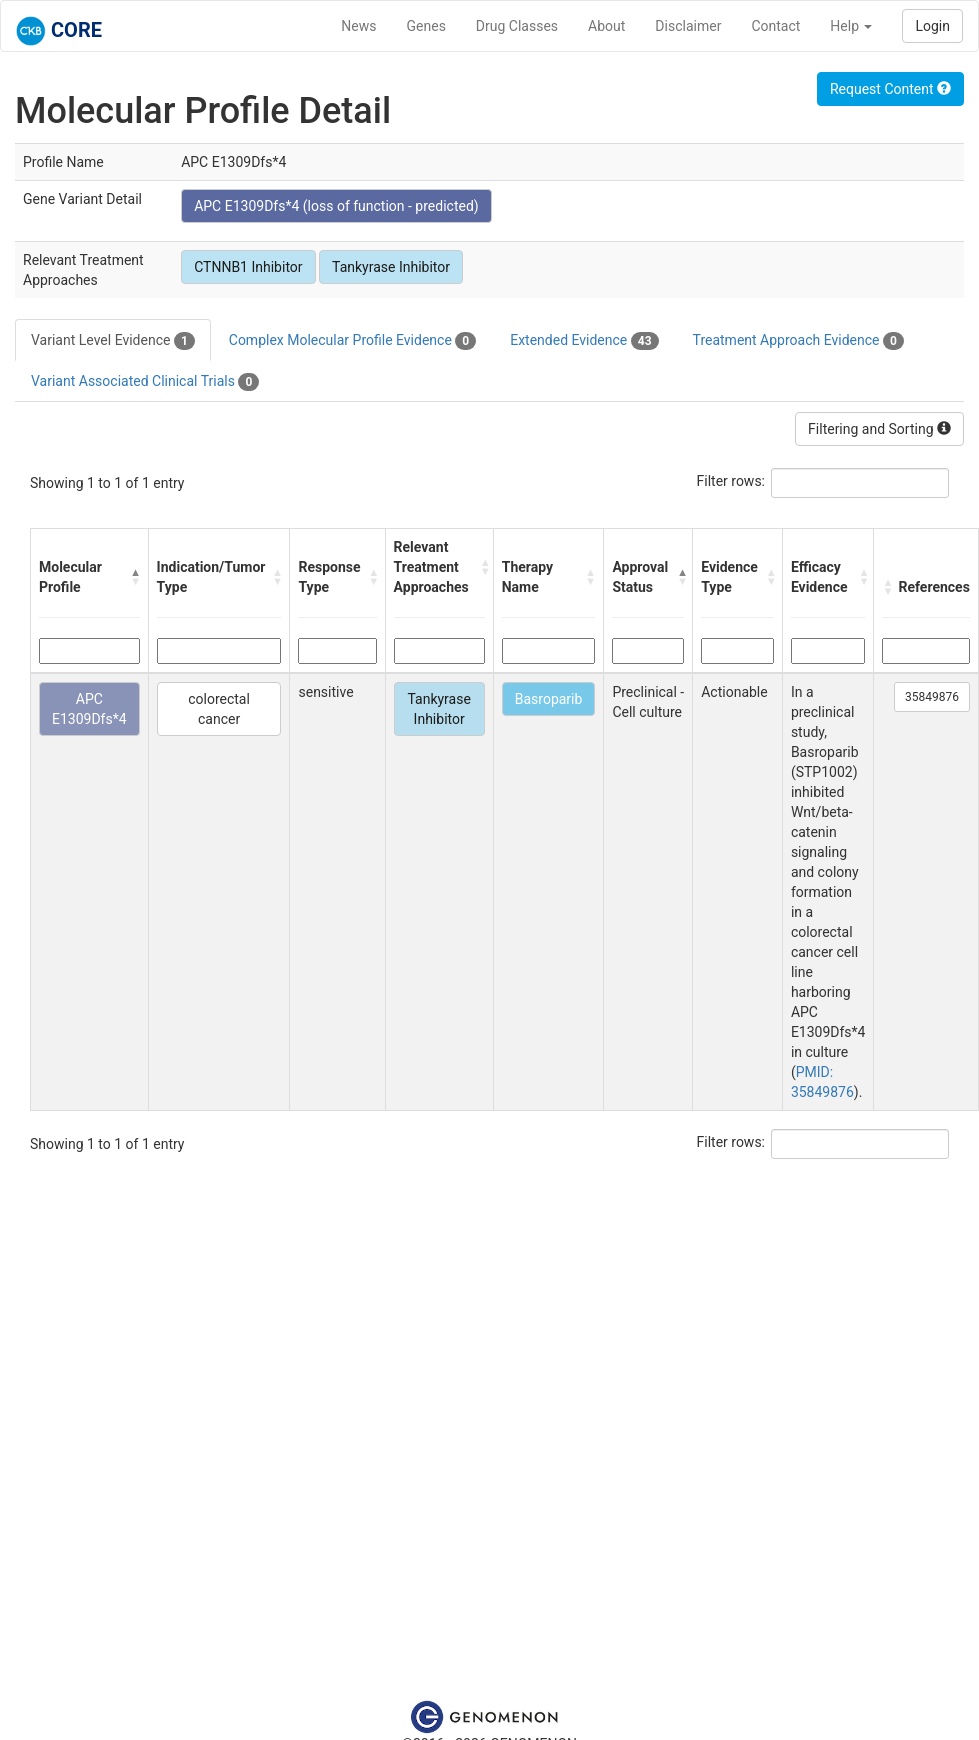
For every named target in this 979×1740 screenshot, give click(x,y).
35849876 (932, 697)
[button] (135, 577)
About (606, 26)
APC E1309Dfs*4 (89, 709)
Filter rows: (731, 481)
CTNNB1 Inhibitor (248, 267)
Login (932, 26)
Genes (426, 26)
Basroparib (549, 699)
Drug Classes (517, 26)
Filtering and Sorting (879, 429)
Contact (775, 26)
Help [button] (851, 26)
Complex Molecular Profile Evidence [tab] (352, 341)
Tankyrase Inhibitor (391, 267)
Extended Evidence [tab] (584, 341)
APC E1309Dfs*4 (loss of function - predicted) (336, 206)
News (358, 26)
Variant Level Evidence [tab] (113, 341)
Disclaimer (688, 26)
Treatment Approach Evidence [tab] (798, 341)
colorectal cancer (219, 709)
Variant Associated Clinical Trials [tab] (145, 382)
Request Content (890, 89)
